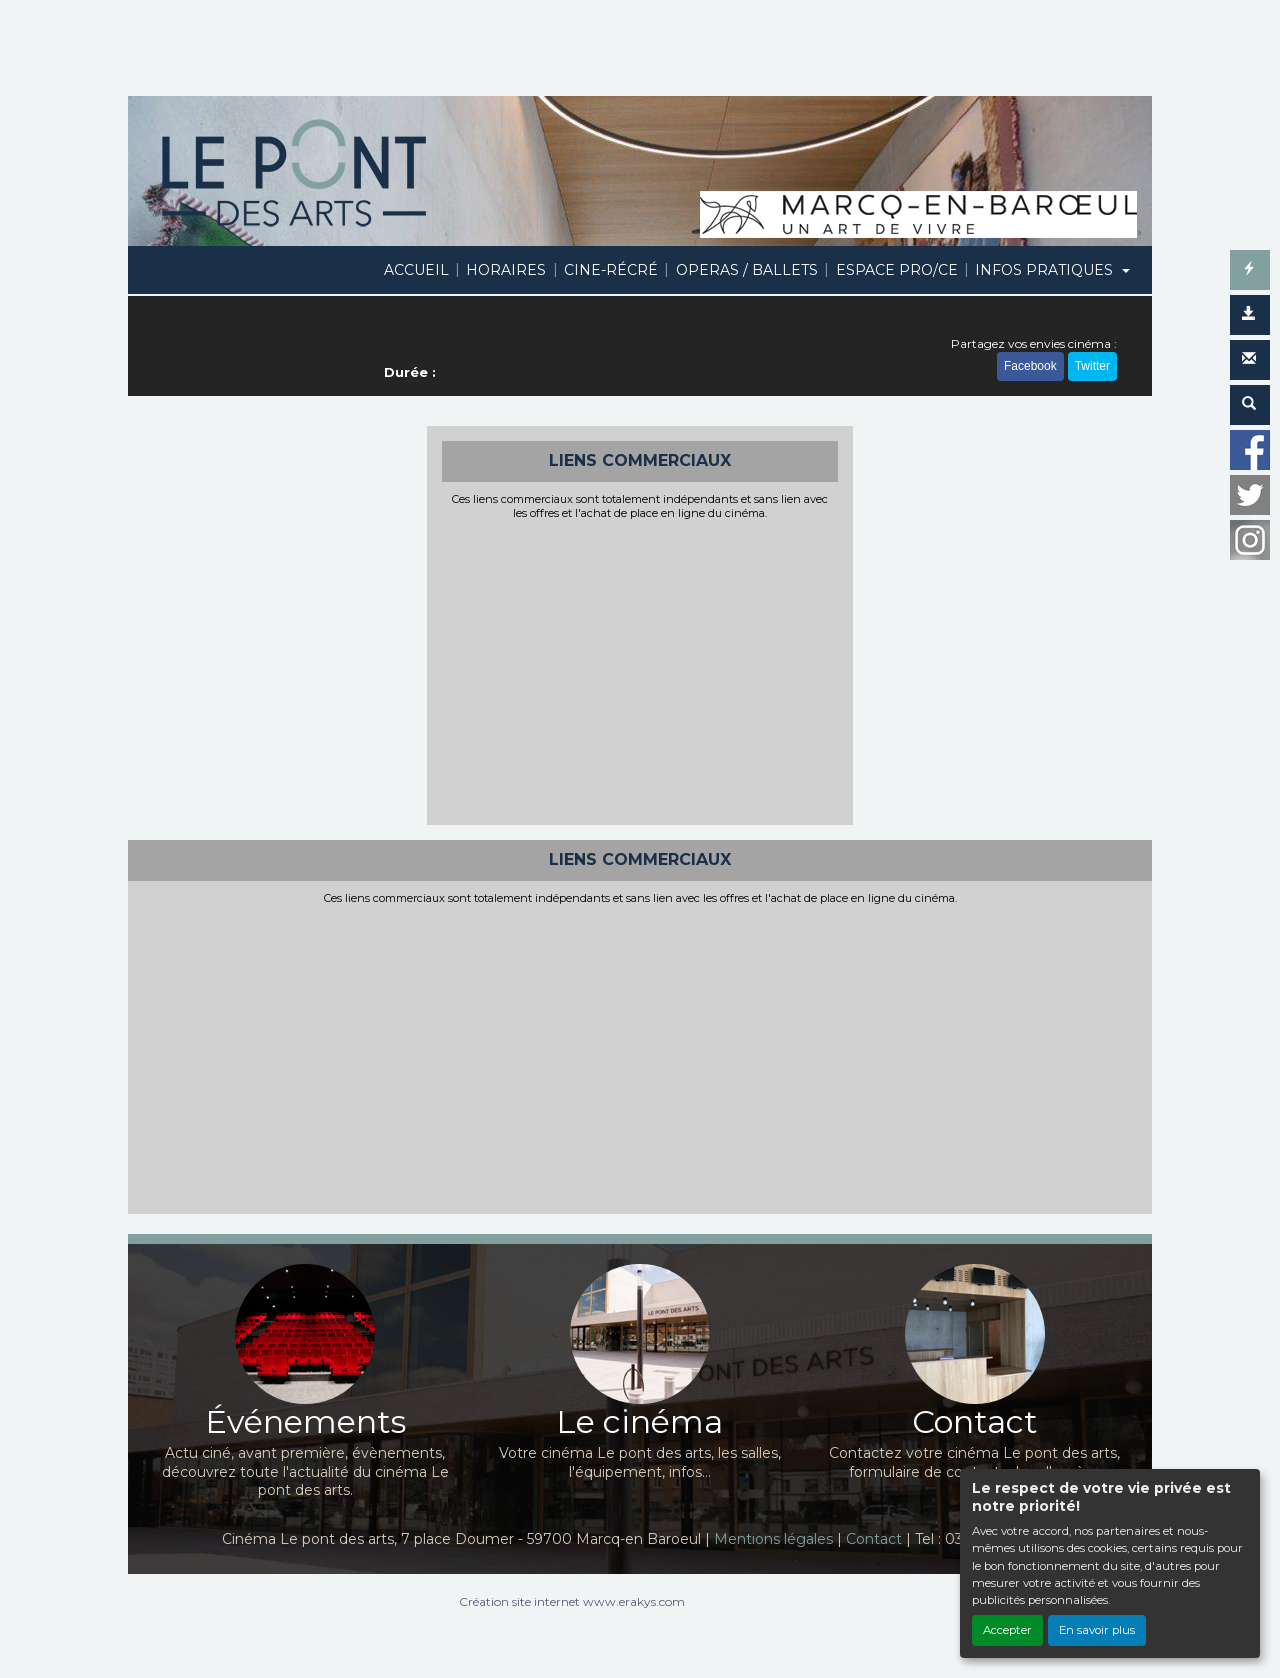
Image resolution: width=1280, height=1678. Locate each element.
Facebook (1030, 366)
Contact (874, 1539)
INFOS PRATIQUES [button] (1046, 270)
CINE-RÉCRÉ (611, 270)
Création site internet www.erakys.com (572, 1601)
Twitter (1092, 366)
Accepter (1007, 1630)
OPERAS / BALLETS (747, 270)
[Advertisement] (640, 670)
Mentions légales (773, 1539)
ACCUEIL (416, 270)
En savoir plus (1097, 1630)
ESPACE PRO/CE (897, 270)
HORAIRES (506, 270)
